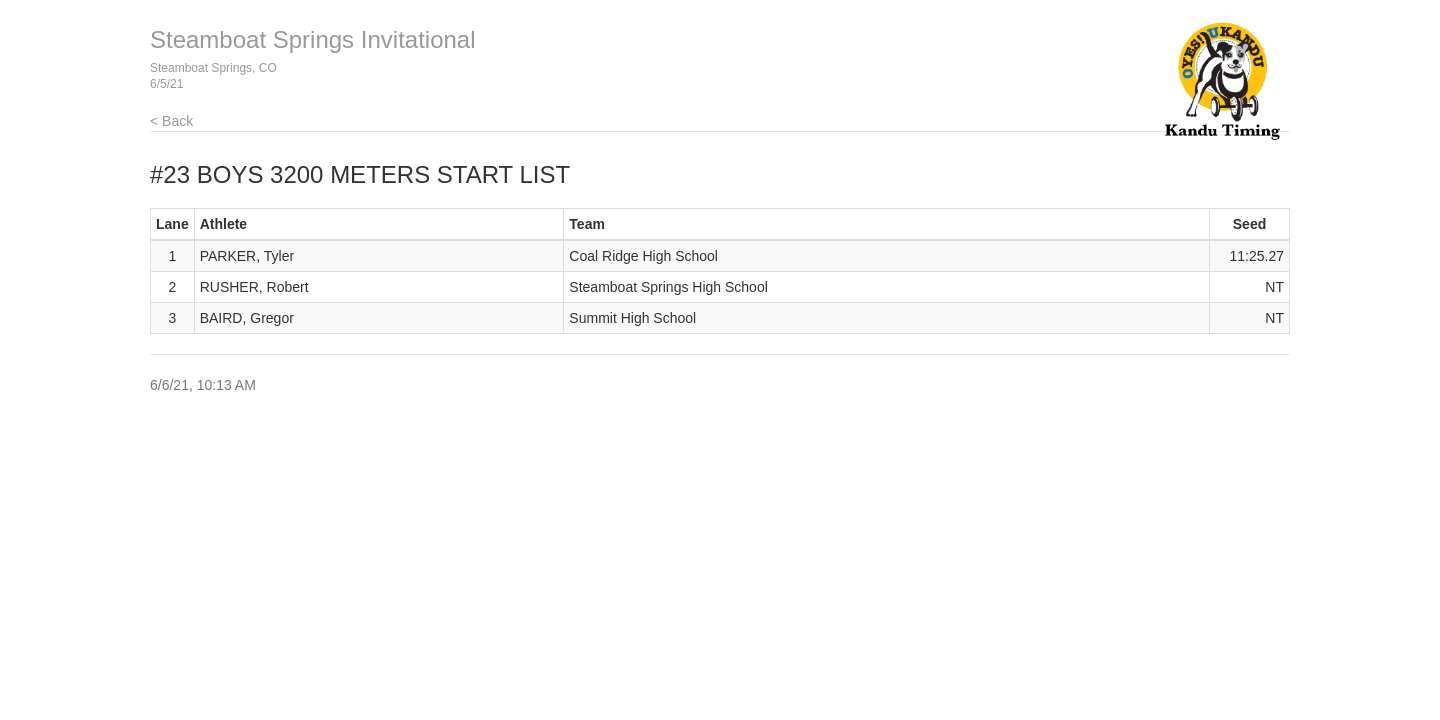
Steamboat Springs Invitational (313, 39)
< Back (171, 121)
